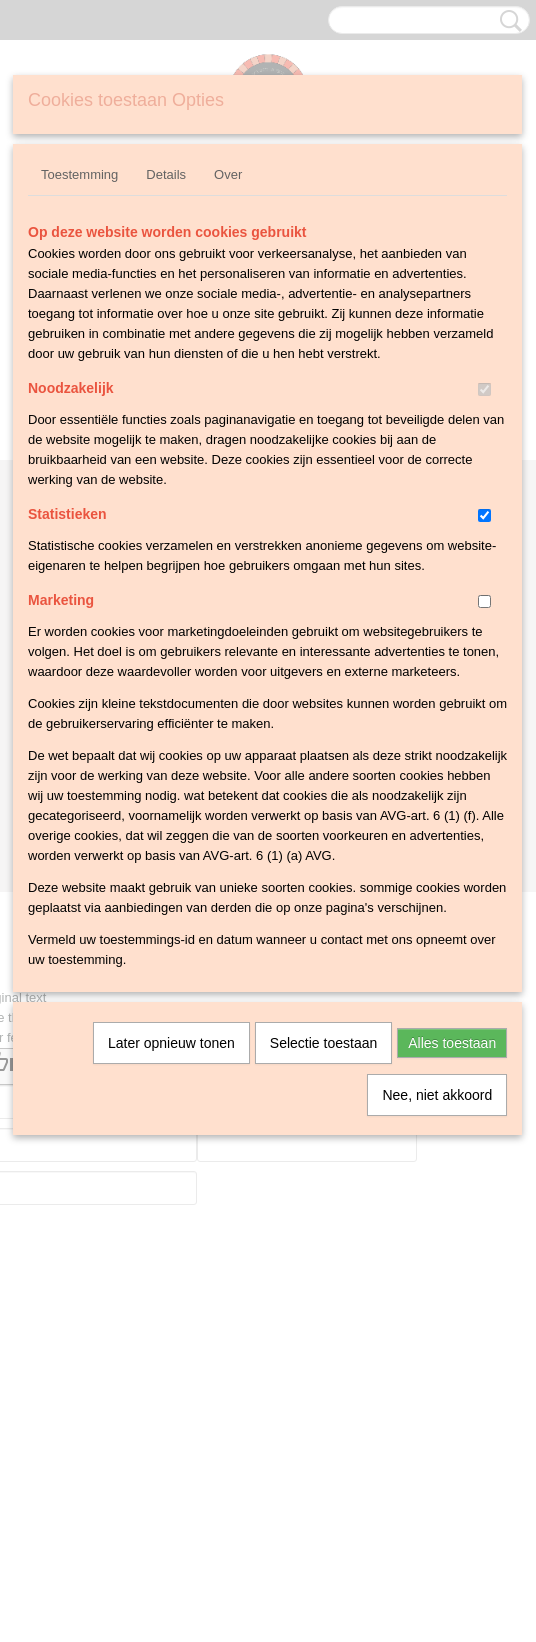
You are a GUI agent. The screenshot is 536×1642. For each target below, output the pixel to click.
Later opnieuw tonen (171, 1043)
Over (228, 174)
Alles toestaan (452, 1043)
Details (166, 174)
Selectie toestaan (323, 1043)
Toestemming (79, 174)
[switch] (484, 389)
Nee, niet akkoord (437, 1095)
